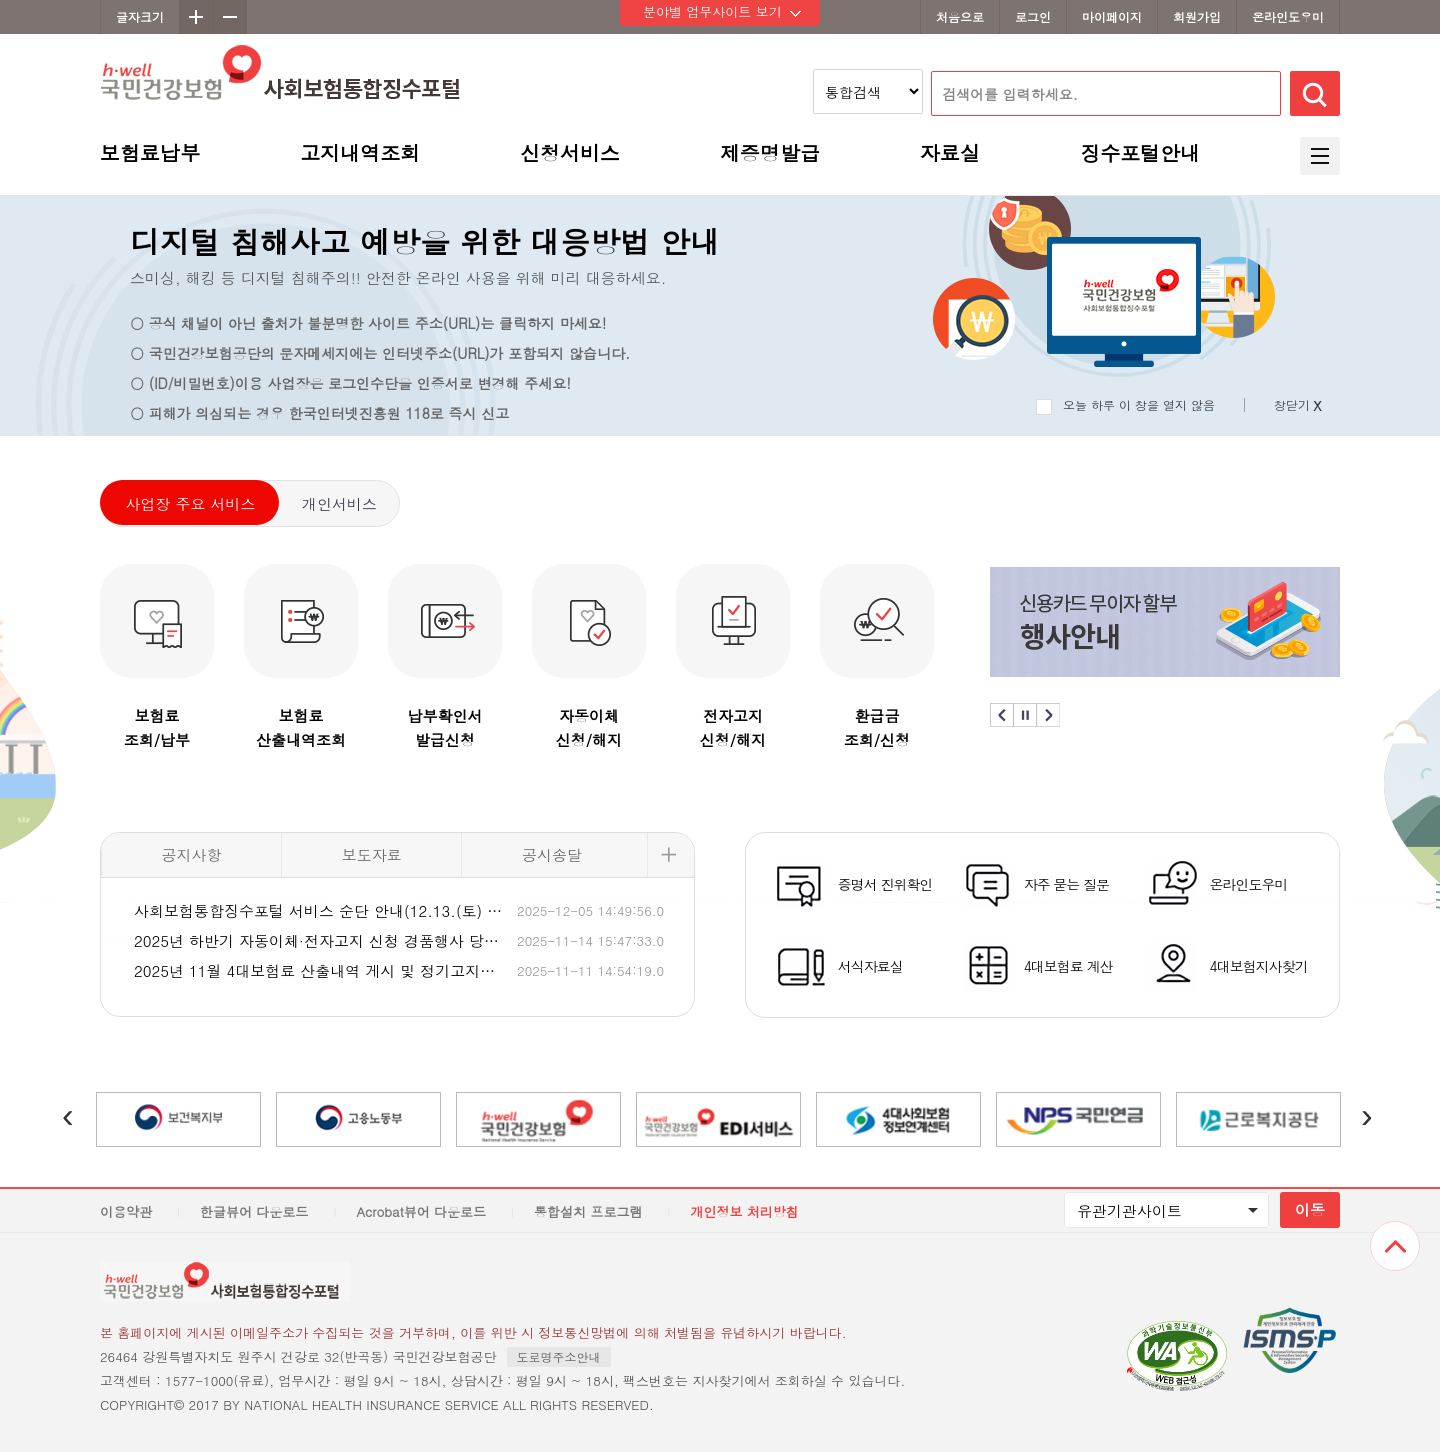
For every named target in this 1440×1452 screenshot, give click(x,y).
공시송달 (552, 854)
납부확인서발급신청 (445, 727)
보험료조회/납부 (157, 727)
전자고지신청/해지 (733, 727)
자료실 (950, 155)
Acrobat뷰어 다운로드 (421, 1211)
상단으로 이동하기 (1395, 1246)
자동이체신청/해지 (589, 727)
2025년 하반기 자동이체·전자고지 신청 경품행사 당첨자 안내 (319, 940)
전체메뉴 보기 (1320, 156)
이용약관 (126, 1211)
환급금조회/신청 (877, 727)
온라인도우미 (1288, 16)
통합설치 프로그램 (588, 1211)
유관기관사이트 (1129, 1210)
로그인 (1033, 16)
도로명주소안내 (559, 1356)
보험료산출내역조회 (301, 727)
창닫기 (1298, 405)
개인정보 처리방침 (744, 1211)
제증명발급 (770, 155)
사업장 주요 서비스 (190, 503)
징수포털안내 (1140, 155)
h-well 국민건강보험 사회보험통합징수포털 (281, 93)
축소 (230, 17)
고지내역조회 (360, 155)
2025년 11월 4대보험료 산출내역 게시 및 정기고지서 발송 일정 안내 (319, 970)
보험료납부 (150, 155)
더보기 (670, 855)
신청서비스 (570, 155)
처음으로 (960, 16)
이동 (1310, 1209)
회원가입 (1197, 16)
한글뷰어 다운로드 (254, 1211)
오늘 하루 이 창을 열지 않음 (1139, 404)
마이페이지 (1112, 16)
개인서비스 (339, 503)
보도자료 (372, 854)
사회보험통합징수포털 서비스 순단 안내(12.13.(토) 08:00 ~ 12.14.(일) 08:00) (319, 910)
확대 (196, 17)
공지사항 (192, 854)
